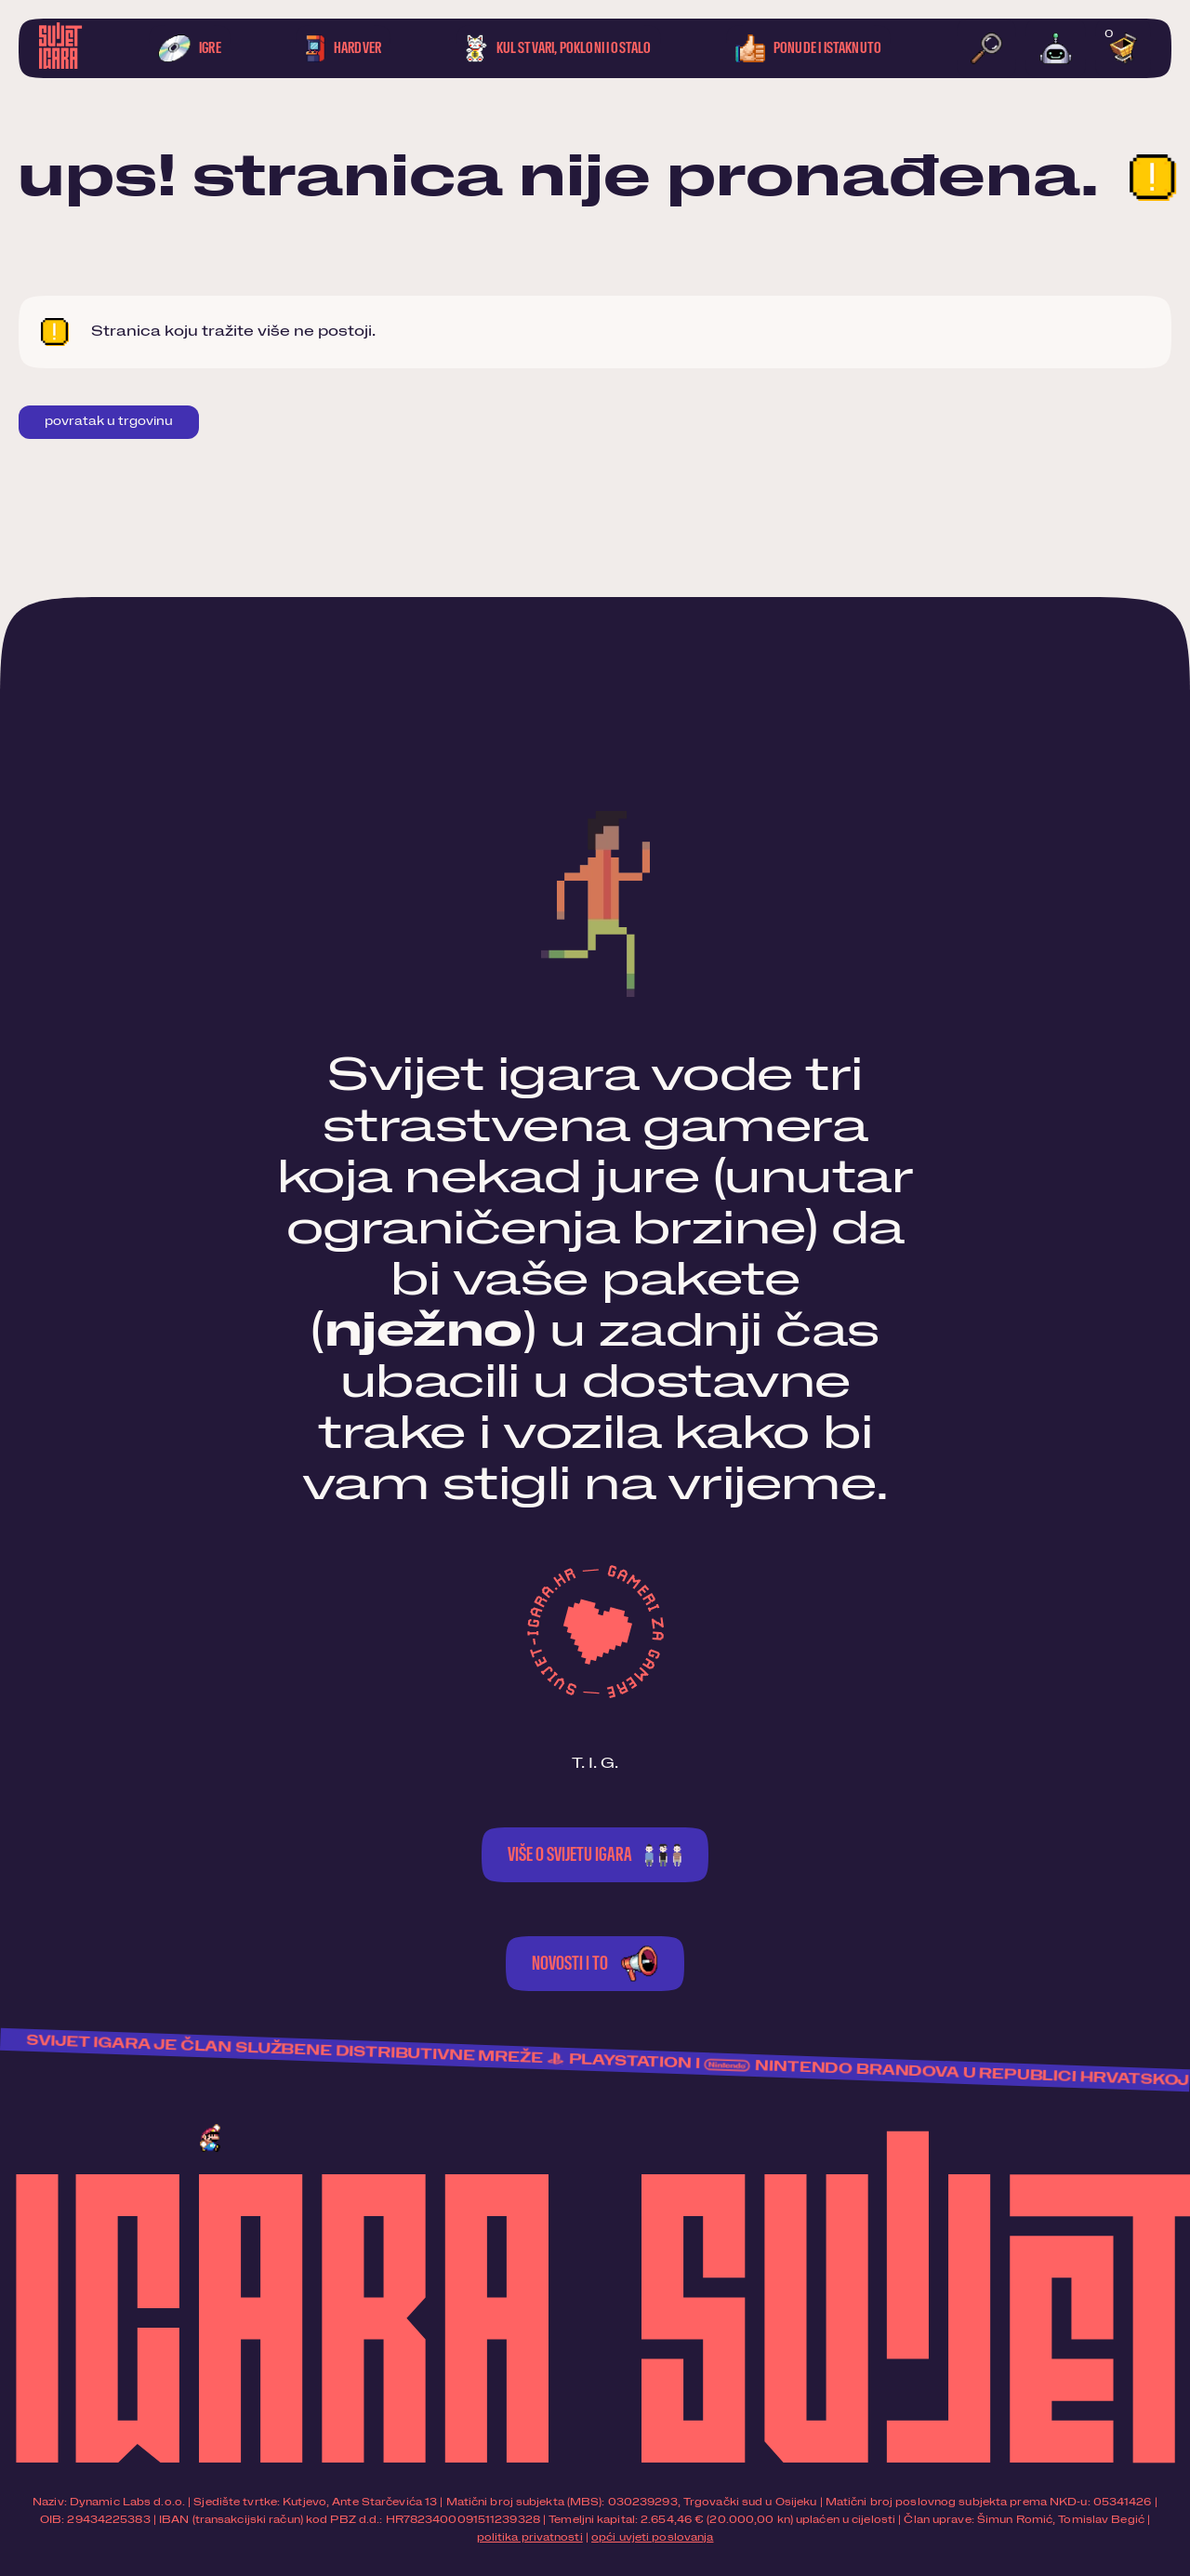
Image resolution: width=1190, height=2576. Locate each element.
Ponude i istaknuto (808, 48)
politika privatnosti (530, 2537)
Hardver (343, 48)
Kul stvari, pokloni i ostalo (559, 48)
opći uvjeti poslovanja (652, 2537)
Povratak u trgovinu (109, 422)
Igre (189, 48)
